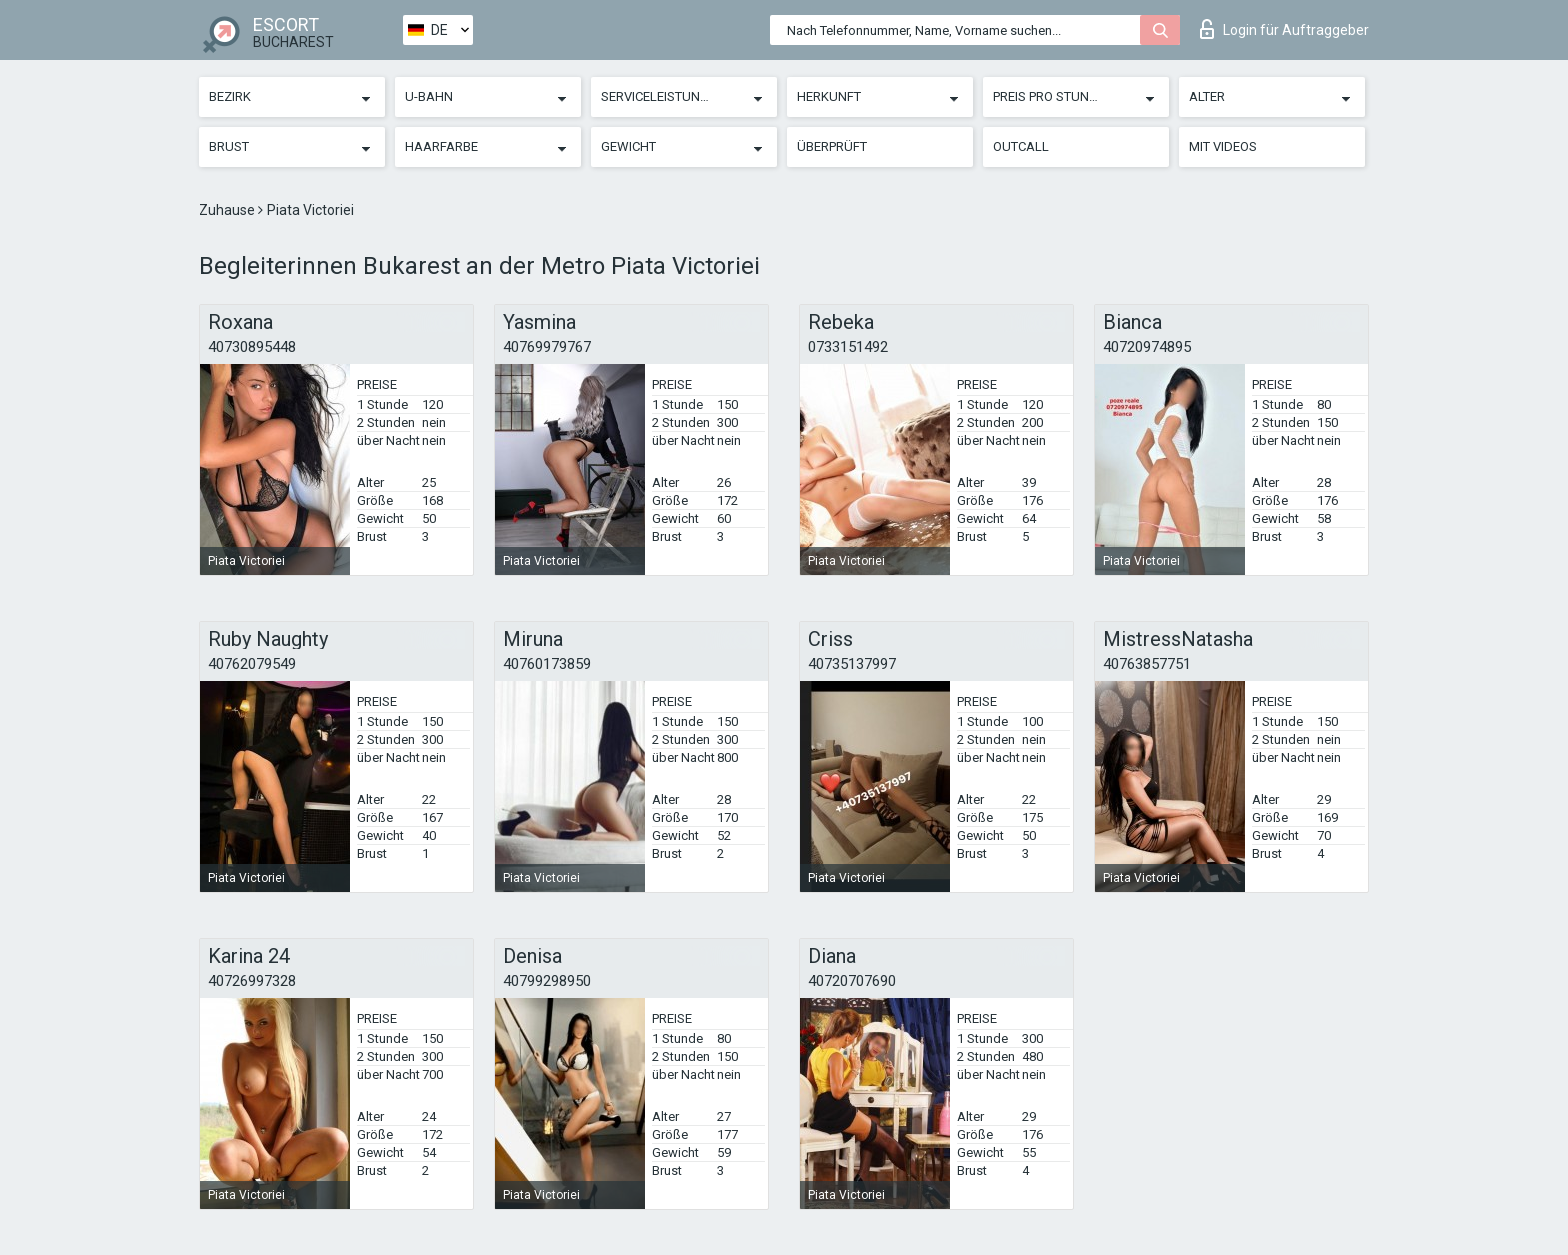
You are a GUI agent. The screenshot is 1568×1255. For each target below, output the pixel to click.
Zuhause (228, 210)
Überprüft (832, 146)
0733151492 (848, 347)
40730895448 (252, 347)
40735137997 (852, 664)
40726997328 (252, 981)
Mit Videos (1223, 146)
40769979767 (547, 347)
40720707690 (852, 981)
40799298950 (547, 981)
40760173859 (547, 664)
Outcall (1021, 146)
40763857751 (1147, 664)
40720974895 (1147, 347)
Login (1284, 29)
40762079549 (252, 664)
